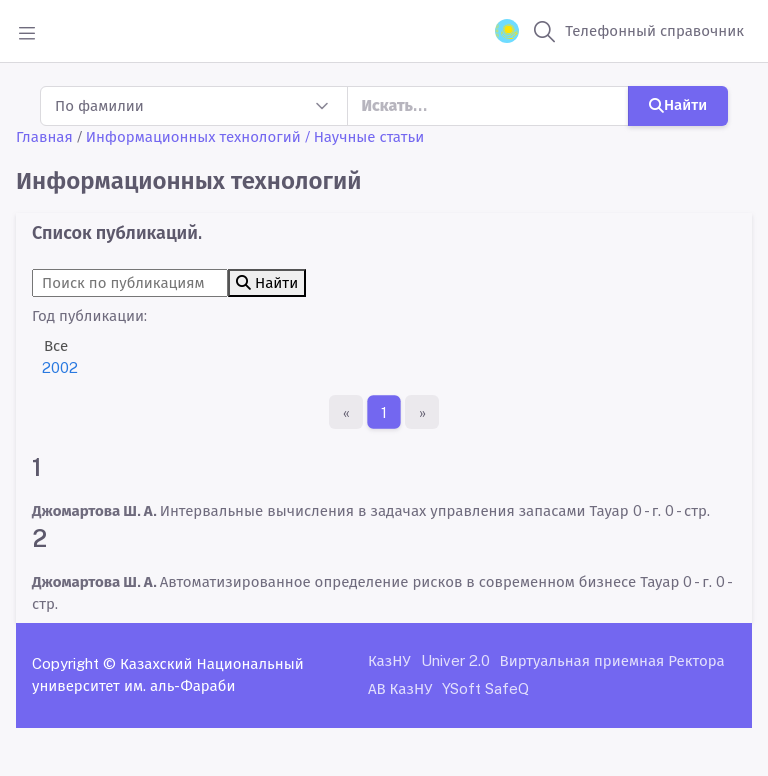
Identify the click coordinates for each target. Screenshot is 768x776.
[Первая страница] (346, 412)
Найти (678, 104)
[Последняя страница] (422, 412)
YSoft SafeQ (485, 688)
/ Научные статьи (365, 136)
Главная (44, 136)
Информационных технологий (193, 136)
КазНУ (389, 660)
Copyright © (74, 663)
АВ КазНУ (400, 688)
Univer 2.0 (455, 660)
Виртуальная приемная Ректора (612, 660)
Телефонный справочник (654, 30)
